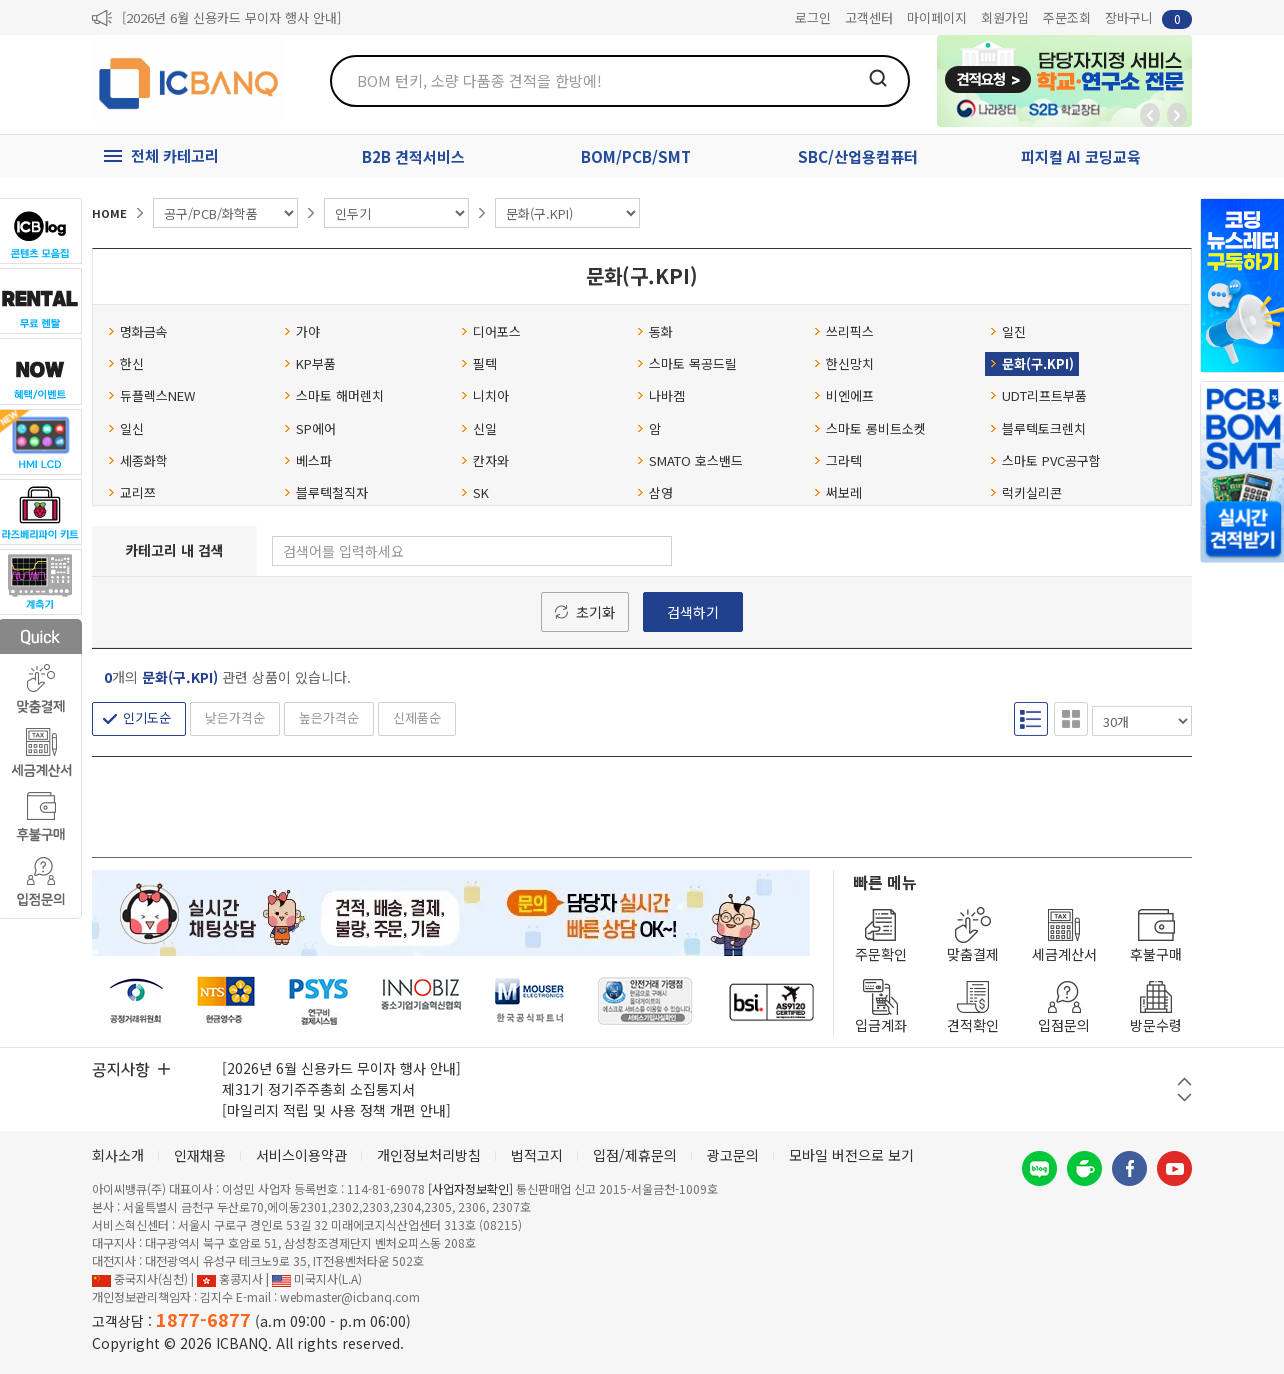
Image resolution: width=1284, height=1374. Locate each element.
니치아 (485, 395)
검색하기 (693, 612)
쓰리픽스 (844, 331)
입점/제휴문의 (635, 1155)
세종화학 (138, 460)
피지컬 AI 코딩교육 (1081, 156)
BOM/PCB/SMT (636, 156)
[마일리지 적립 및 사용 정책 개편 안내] (336, 1110)
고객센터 (869, 17)
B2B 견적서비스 (413, 156)
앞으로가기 (1177, 115)
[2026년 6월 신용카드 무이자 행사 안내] (231, 17)
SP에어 (310, 428)
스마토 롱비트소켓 (870, 428)
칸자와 (485, 460)
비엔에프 (844, 395)
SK (475, 492)
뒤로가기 (1150, 115)
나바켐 (661, 395)
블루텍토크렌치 (1038, 428)
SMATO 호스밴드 (690, 460)
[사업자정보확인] (470, 1188)
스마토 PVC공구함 (1045, 460)
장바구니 (1148, 18)
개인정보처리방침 (429, 1155)
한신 (126, 363)
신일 (479, 428)
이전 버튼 (1184, 1081)
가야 (302, 331)
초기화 (595, 612)
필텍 (479, 363)
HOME (109, 213)
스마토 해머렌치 (334, 395)
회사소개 (118, 1155)
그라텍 (838, 460)
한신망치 (844, 363)
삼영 (655, 492)
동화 (655, 331)
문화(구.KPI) (1032, 363)
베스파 (308, 460)
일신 (126, 428)
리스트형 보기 (1031, 719)
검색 (878, 78)
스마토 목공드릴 (687, 363)
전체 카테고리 (175, 155)
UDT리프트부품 (1038, 395)
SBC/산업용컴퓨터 (858, 156)
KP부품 (310, 363)
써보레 (838, 492)
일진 (1008, 331)
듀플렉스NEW (151, 395)
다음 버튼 (1184, 1097)
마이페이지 (937, 17)
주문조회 (1067, 17)
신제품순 (417, 717)
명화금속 (138, 331)
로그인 (813, 17)
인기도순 (147, 717)
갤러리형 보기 (1071, 719)
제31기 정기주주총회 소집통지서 (318, 1089)
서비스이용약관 (301, 1155)
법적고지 (537, 1155)
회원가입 (1005, 17)
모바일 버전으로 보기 (851, 1155)
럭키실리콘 (1026, 492)
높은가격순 (329, 717)
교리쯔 (132, 492)
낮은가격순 (235, 717)
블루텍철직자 (326, 492)
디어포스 (491, 331)
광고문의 (733, 1155)
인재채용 (200, 1155)
